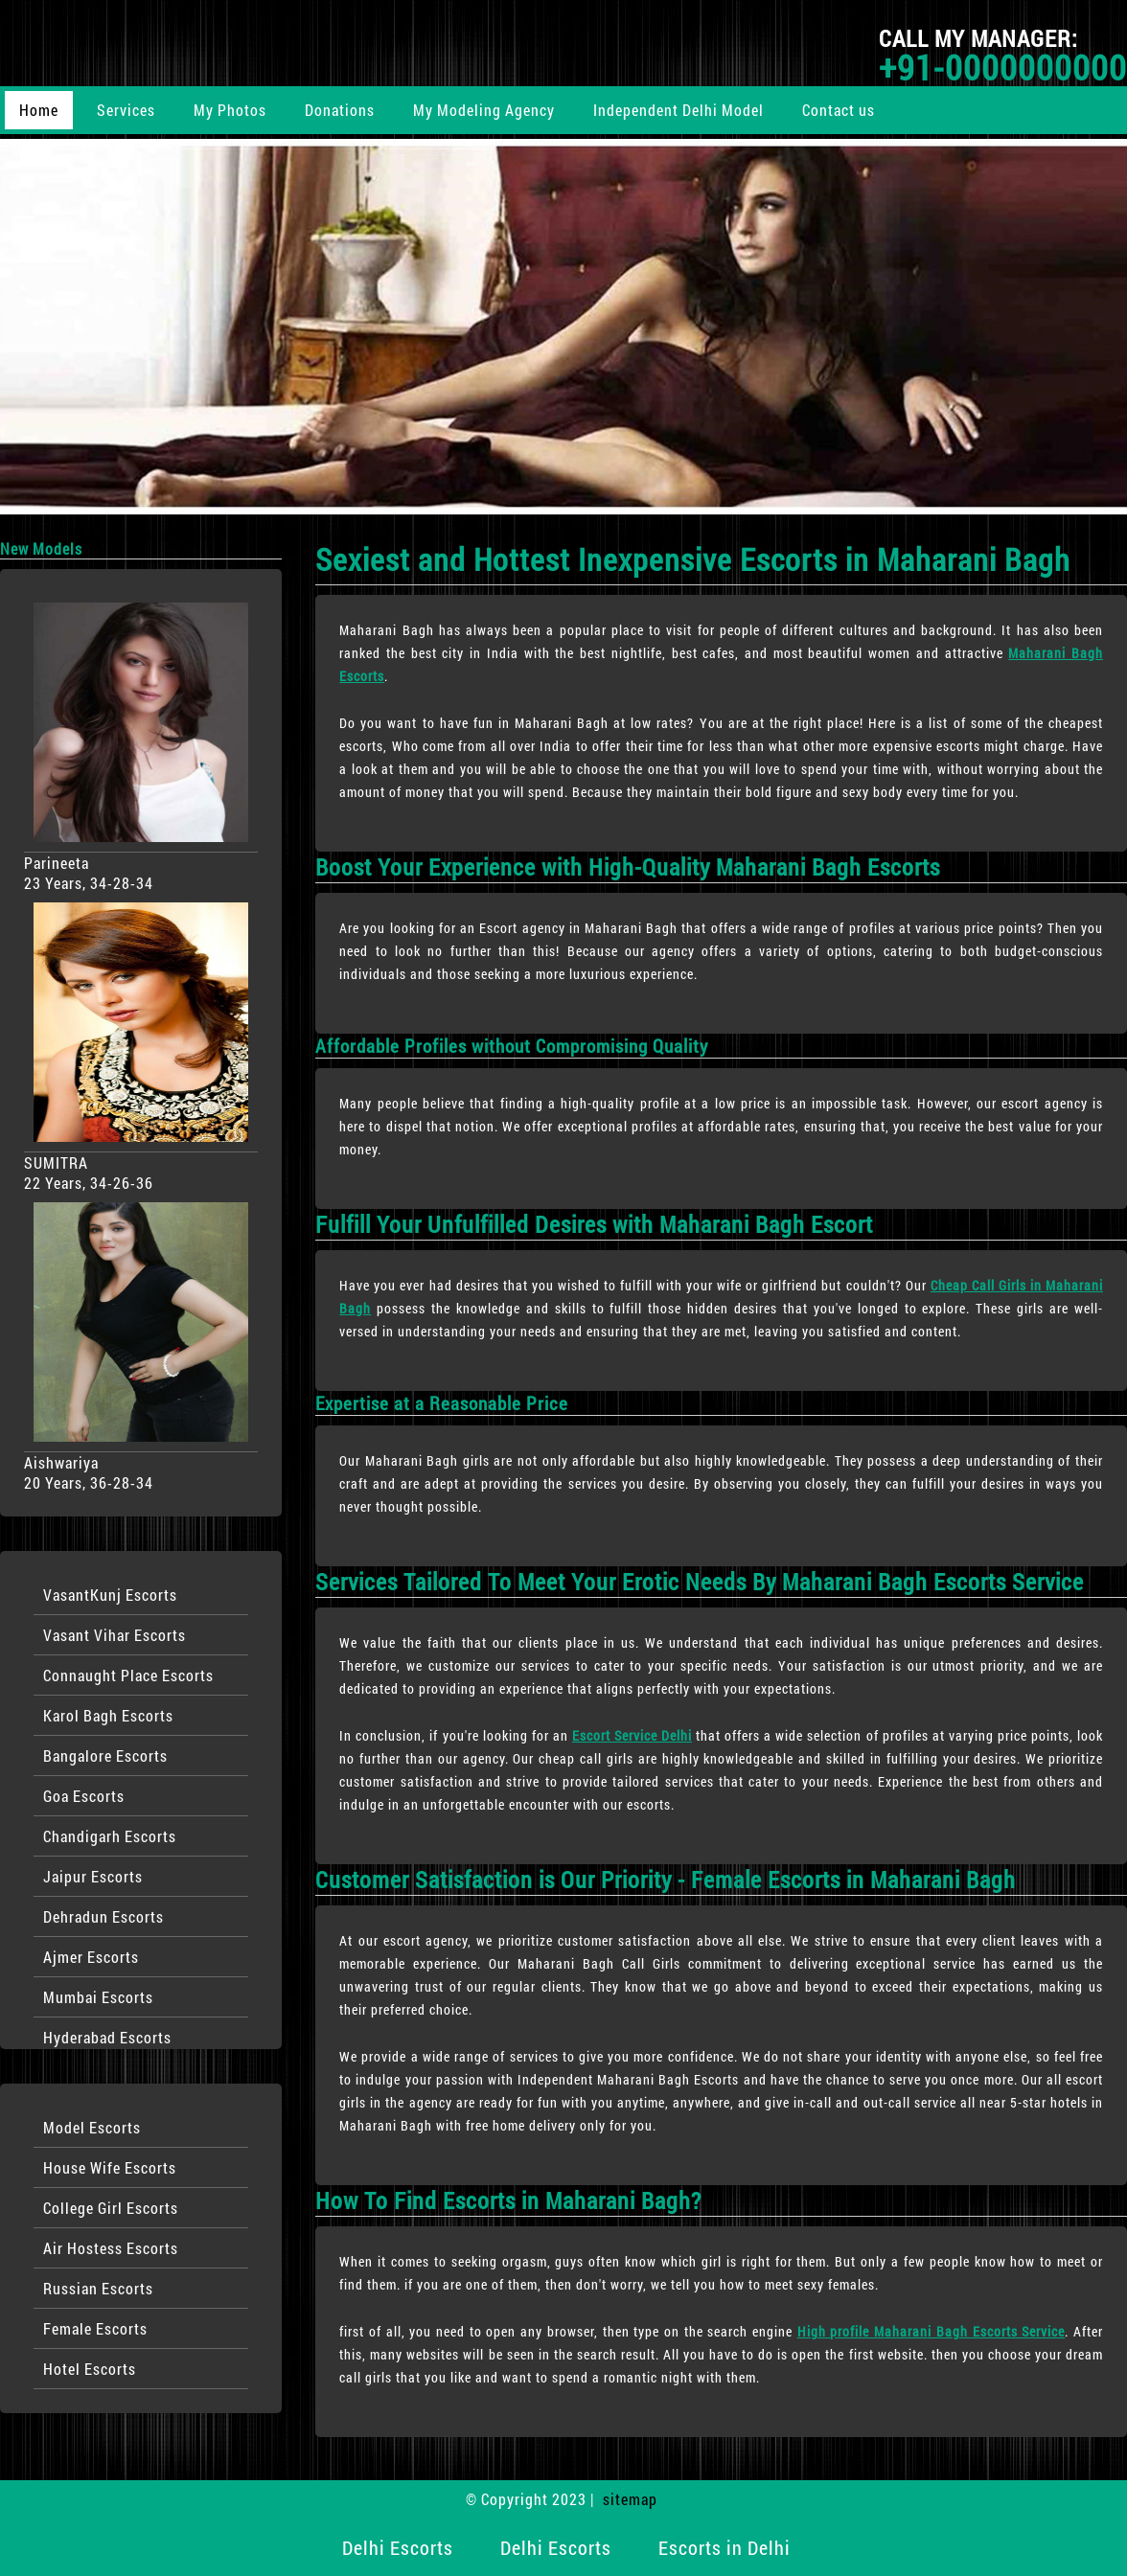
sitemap (630, 2499)
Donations (340, 110)
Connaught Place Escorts (128, 1675)
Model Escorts (92, 2127)
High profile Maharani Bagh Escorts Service (931, 2331)
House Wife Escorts (109, 2167)
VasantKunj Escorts (110, 1594)
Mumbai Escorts (98, 1997)
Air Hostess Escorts (110, 2248)
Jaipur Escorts (93, 1876)
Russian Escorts (98, 2288)
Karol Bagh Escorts (108, 1715)
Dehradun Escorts (103, 1916)
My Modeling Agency (484, 110)
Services (126, 110)
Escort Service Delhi (632, 1735)
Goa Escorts (84, 1796)
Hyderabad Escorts (107, 2037)
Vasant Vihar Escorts (114, 1635)
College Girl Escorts (110, 2208)
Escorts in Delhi (724, 2547)
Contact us (838, 110)
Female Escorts (95, 2328)
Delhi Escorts (397, 2547)
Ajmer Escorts (91, 1957)
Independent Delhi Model (678, 110)
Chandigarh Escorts (109, 1836)
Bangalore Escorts (105, 1755)
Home (38, 110)
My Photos (230, 110)
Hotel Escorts (89, 2369)
